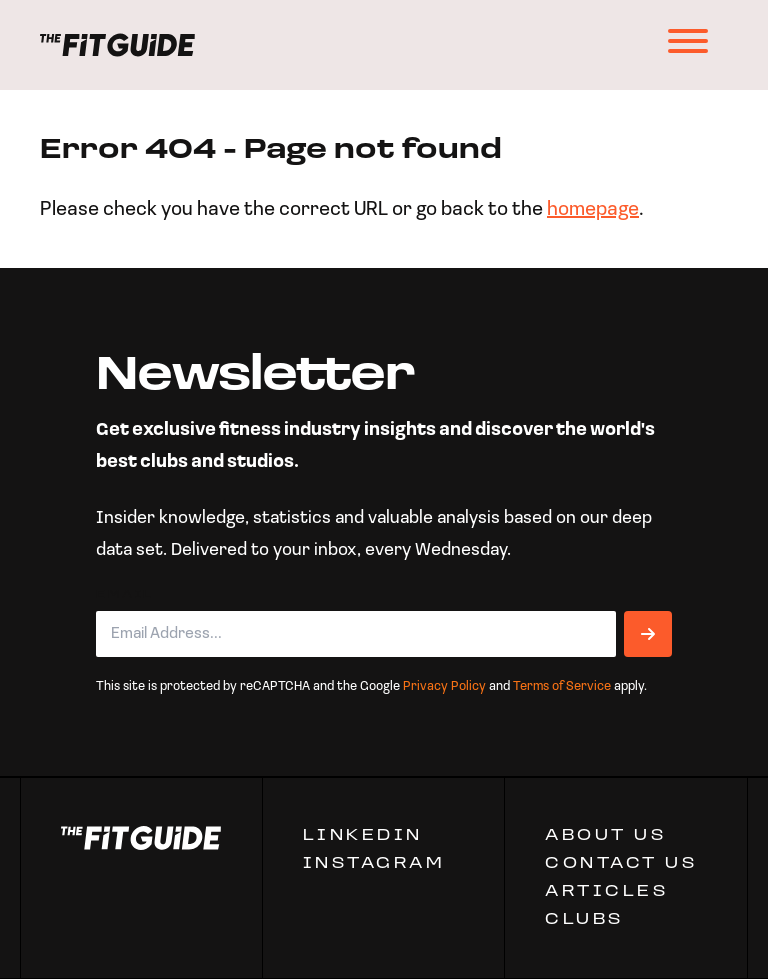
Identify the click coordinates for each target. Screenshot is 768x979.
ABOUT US (605, 836)
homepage (593, 210)
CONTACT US (621, 864)
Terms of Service (562, 686)
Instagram (374, 864)
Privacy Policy (444, 686)
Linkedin (363, 836)
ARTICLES (606, 892)
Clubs (584, 920)
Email (125, 595)
